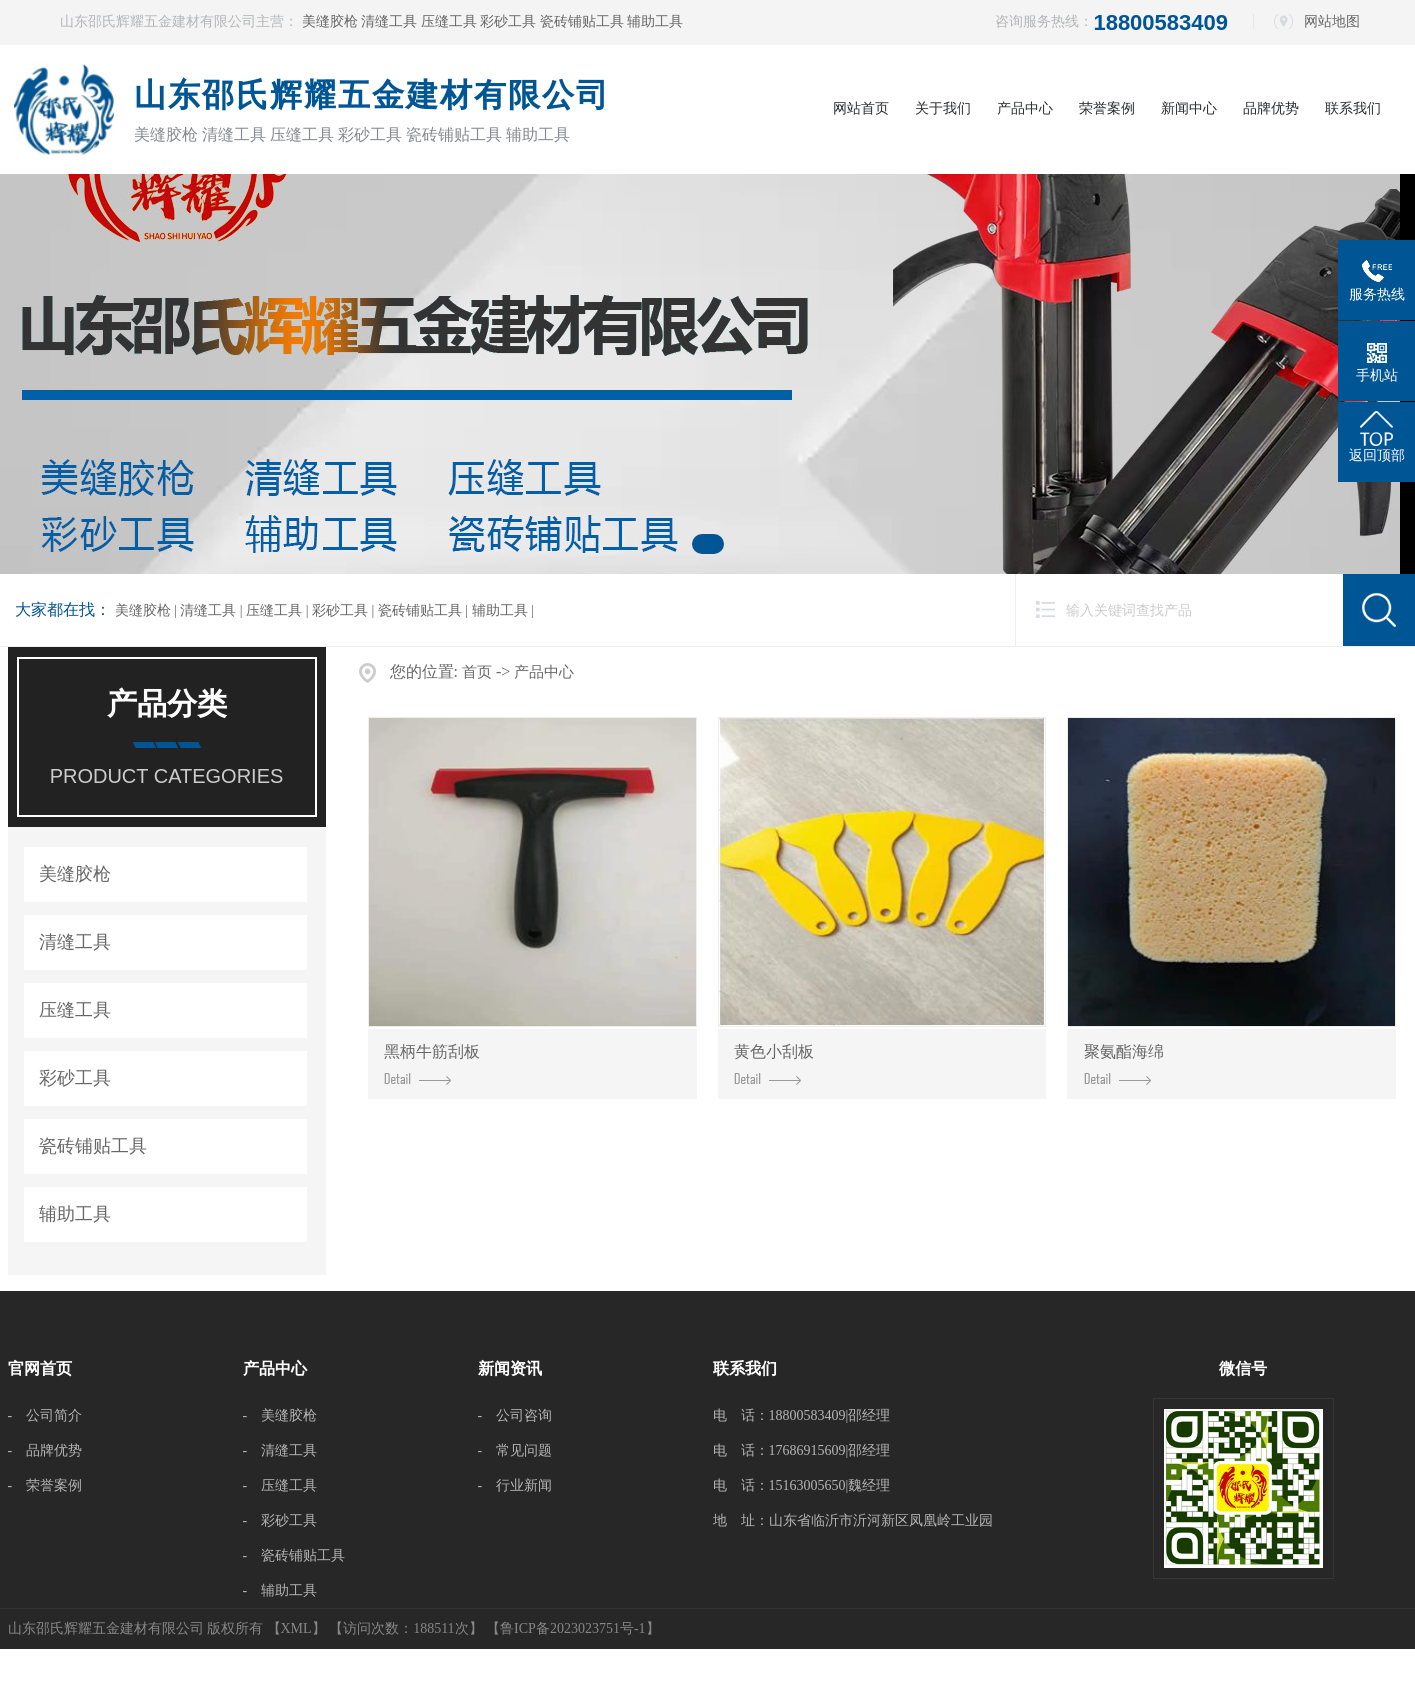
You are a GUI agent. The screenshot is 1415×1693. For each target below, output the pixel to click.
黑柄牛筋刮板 (432, 1064)
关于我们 (943, 108)
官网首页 (40, 1368)
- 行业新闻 (515, 1485)
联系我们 (1353, 108)
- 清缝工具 (280, 1450)
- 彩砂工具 (280, 1520)
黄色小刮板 (774, 1064)
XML (296, 1628)
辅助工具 (655, 21)
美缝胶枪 (332, 21)
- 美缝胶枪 (280, 1415)
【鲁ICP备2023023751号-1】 (572, 1628)
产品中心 (1025, 108)
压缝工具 (451, 21)
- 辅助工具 (280, 1590)
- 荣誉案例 (45, 1485)
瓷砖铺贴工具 (584, 21)
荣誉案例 (1107, 108)
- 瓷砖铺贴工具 (294, 1555)
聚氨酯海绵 (1124, 1064)
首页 (477, 672)
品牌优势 (1271, 108)
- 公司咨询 (515, 1415)
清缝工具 (391, 21)
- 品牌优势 (45, 1450)
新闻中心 (1189, 108)
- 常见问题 (515, 1450)
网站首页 (861, 108)
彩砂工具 (510, 21)
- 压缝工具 (280, 1485)
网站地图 (1332, 21)
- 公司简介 (45, 1415)
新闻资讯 (510, 1368)
